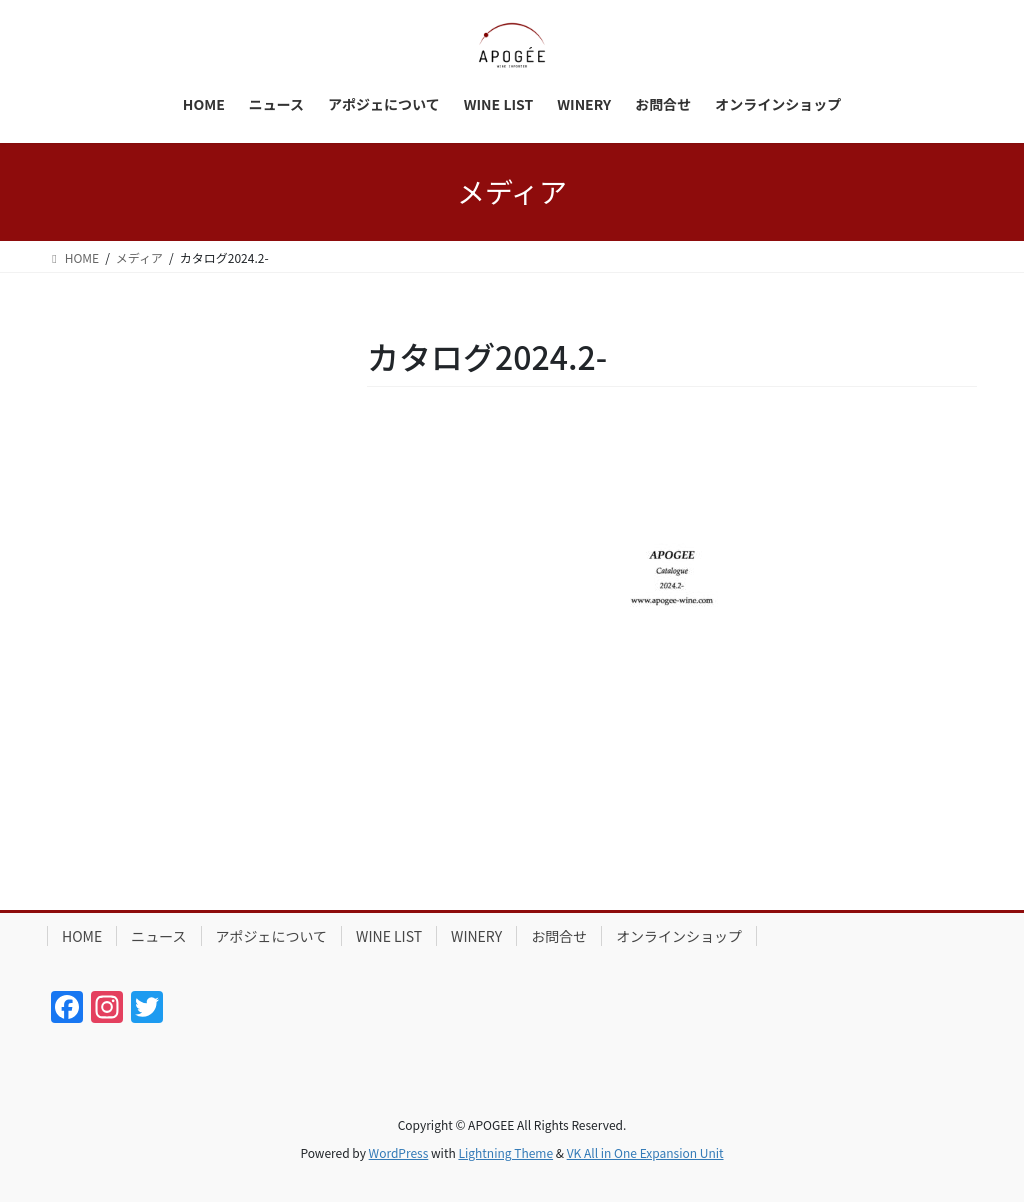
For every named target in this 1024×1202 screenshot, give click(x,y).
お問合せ (559, 936)
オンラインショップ (679, 936)
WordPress (399, 1152)
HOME (82, 936)
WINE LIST (389, 936)
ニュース (158, 936)
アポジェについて (272, 936)
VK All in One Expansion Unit (645, 1152)
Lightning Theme (505, 1152)
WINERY (476, 936)
